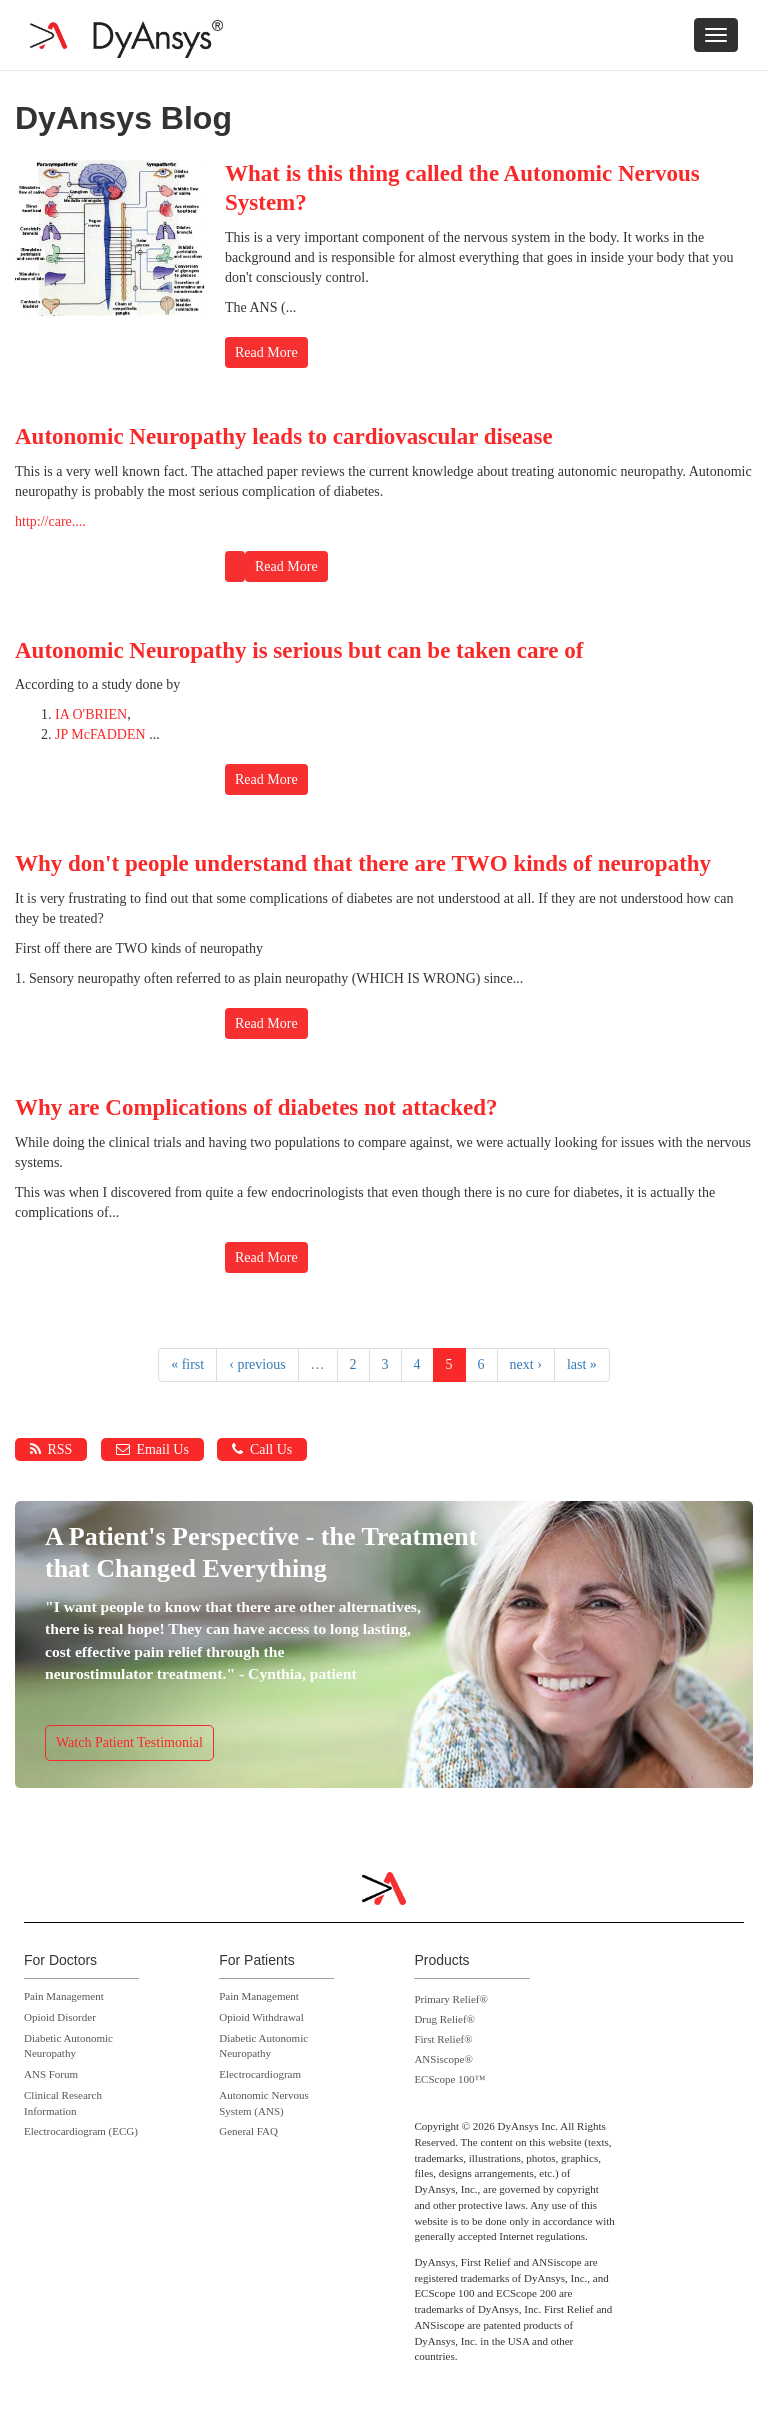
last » (582, 1364)
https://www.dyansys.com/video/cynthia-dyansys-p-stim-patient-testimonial (384, 1651)
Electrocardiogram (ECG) (81, 2131)
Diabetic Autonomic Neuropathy (68, 2046)
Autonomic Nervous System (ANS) (264, 2103)
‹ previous (257, 1364)
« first (187, 1364)
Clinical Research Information (63, 2103)
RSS (51, 1449)
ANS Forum (51, 2074)
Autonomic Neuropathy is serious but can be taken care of (299, 650)
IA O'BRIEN (91, 714)
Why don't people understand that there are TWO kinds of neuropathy (363, 863)
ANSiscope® (443, 2059)
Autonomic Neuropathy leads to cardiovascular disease (284, 436)
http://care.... (50, 521)
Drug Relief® (444, 2019)
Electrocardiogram (260, 2074)
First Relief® (443, 2039)
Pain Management (64, 1996)
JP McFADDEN (100, 734)
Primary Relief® (450, 1999)
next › (526, 1364)
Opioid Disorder (60, 2017)
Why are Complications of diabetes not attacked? (256, 1107)
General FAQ (248, 2131)
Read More (266, 352)
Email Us (152, 1449)
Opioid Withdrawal (261, 2017)
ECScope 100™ (449, 2079)
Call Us (262, 1449)
